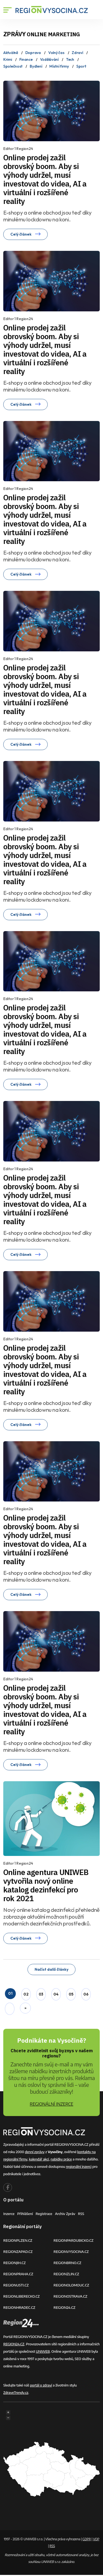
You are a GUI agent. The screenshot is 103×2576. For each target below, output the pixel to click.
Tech (70, 59)
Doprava (33, 52)
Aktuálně (10, 52)
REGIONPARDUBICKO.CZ (73, 2240)
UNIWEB (43, 2351)
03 (41, 1994)
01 (10, 1993)
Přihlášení (25, 2213)
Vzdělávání (49, 59)
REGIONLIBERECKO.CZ (21, 2296)
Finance (26, 59)
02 (25, 1994)
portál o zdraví (41, 2385)
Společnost (12, 66)
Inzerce (8, 2213)
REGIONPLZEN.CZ (17, 2240)
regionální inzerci (79, 2166)
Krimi (7, 59)
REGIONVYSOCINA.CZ (71, 2251)
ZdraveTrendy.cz (15, 2392)
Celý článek (25, 234)
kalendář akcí (39, 2159)
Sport (81, 66)
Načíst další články (51, 1969)
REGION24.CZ (64, 2307)
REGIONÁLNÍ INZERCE (51, 2104)
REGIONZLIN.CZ (66, 2274)
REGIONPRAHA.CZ (18, 2274)
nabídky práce (61, 2159)
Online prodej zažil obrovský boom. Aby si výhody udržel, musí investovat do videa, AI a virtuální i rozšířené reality (44, 179)
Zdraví (77, 52)
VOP (96, 2539)
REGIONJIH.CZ (14, 2263)
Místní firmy (59, 66)
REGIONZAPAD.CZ (18, 2251)
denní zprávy (34, 2152)
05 (71, 1994)
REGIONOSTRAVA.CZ (70, 2296)
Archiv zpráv (65, 2213)
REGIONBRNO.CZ (67, 2263)
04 (55, 1994)
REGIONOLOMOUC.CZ (71, 2285)
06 (85, 1994)
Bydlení (36, 66)
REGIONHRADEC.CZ (19, 2307)
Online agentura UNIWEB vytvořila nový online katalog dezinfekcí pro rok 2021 (46, 1880)
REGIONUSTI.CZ (16, 2285)
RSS (81, 2213)
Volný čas (56, 52)
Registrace (44, 2213)
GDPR (87, 2539)
